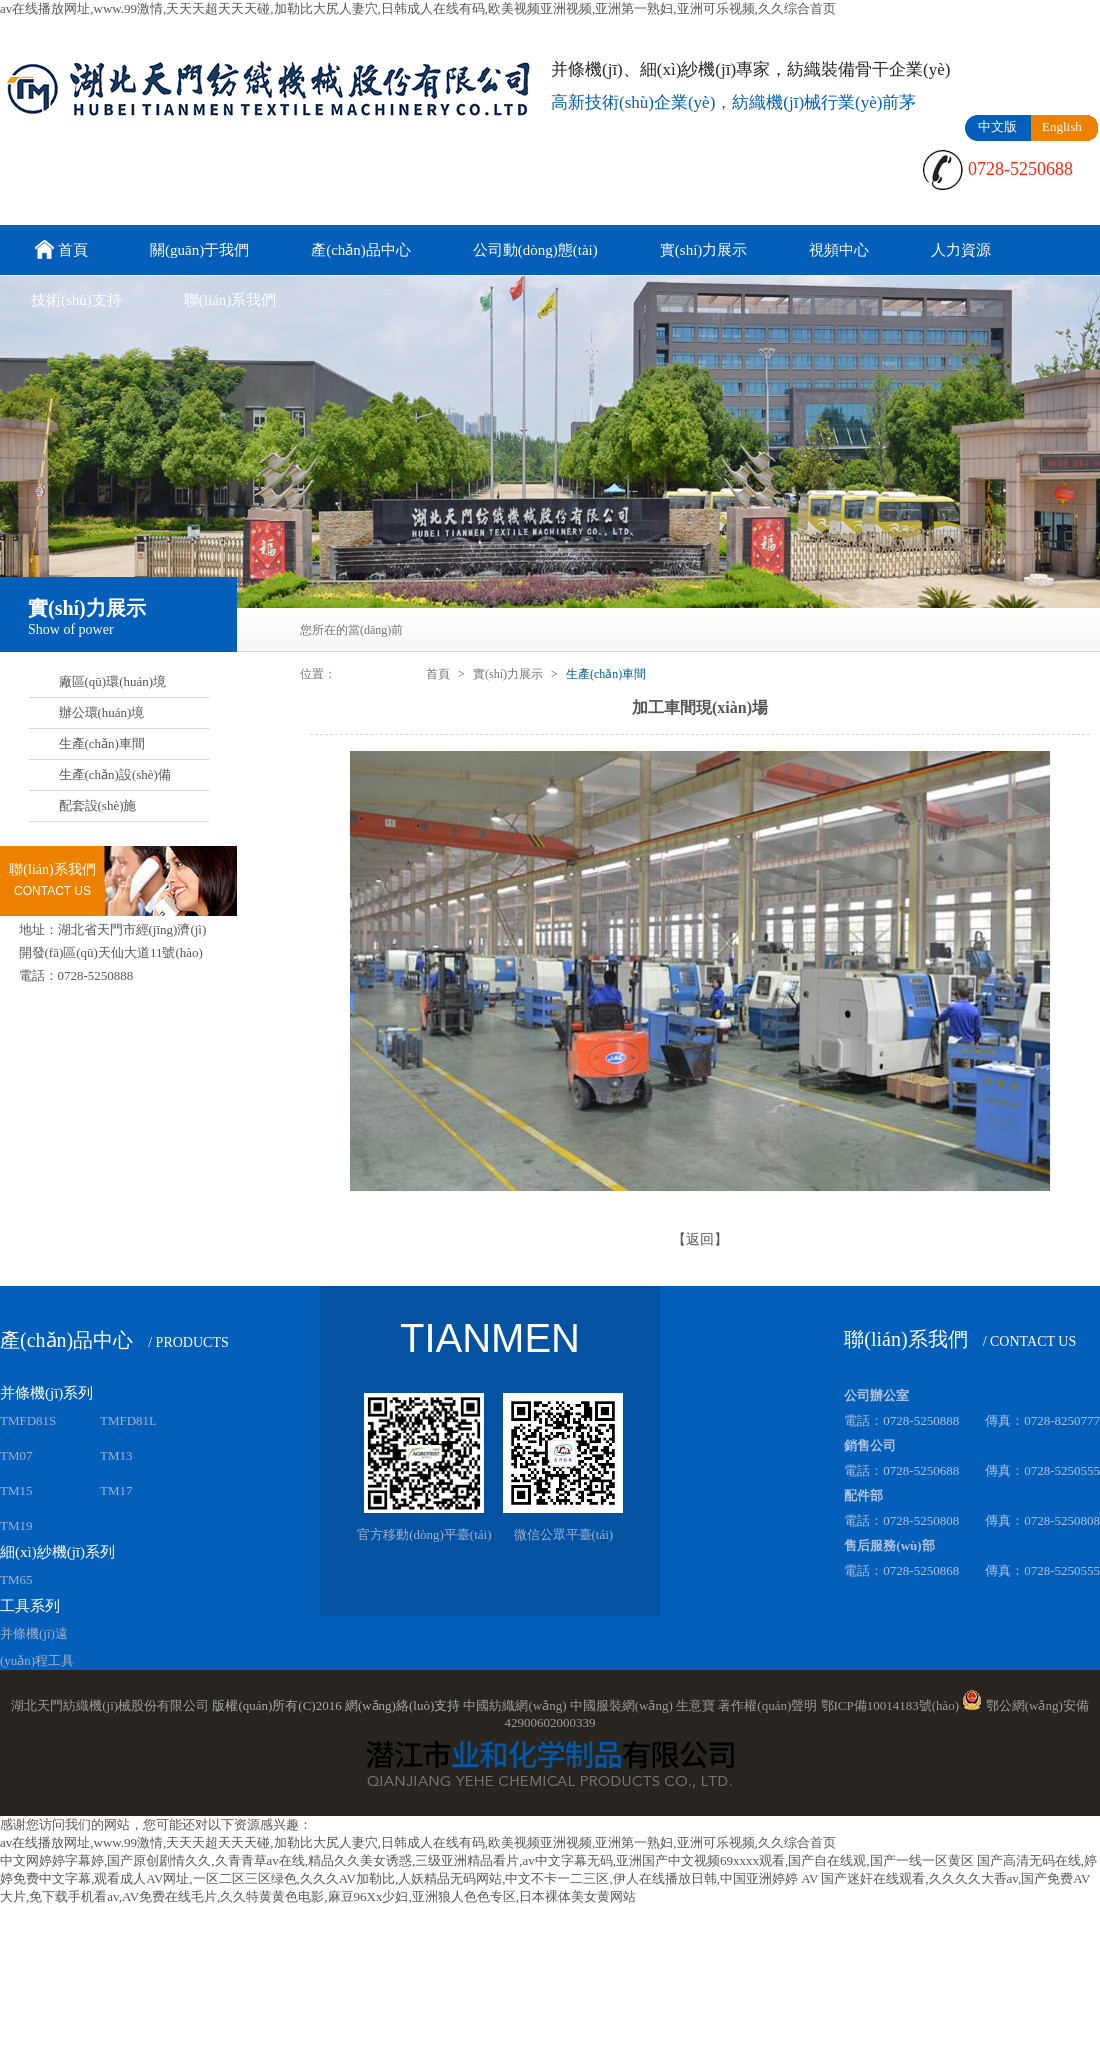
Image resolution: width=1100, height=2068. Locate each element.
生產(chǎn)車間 (102, 743)
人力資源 (961, 250)
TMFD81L (128, 1420)
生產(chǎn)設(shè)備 (115, 774)
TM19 (16, 1525)
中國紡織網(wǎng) (514, 1705)
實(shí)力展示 (704, 250)
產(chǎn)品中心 (361, 250)
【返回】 (700, 1239)
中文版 (997, 126)
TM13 (116, 1455)
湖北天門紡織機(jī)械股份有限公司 (110, 1705)
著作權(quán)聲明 (767, 1705)
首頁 (59, 251)
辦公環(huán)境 (102, 712)
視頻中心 (839, 250)
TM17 (116, 1490)
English (1062, 126)
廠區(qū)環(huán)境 (113, 681)
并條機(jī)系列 (46, 1393)
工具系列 (30, 1606)
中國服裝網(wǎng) (621, 1705)
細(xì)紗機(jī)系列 (57, 1552)
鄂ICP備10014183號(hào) (890, 1705)
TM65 (16, 1579)
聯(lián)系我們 (230, 300)
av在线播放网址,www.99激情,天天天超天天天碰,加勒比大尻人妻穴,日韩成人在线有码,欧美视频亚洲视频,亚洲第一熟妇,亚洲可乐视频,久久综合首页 (418, 8)
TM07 (16, 1455)
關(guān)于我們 (199, 250)
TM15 (16, 1490)
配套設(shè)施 (98, 805)
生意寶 (695, 1705)
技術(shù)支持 (76, 300)
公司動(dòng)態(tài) (535, 250)
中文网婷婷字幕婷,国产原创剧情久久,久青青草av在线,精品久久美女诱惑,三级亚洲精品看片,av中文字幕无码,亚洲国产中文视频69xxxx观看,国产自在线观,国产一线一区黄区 (487, 1860)
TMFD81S (28, 1420)
